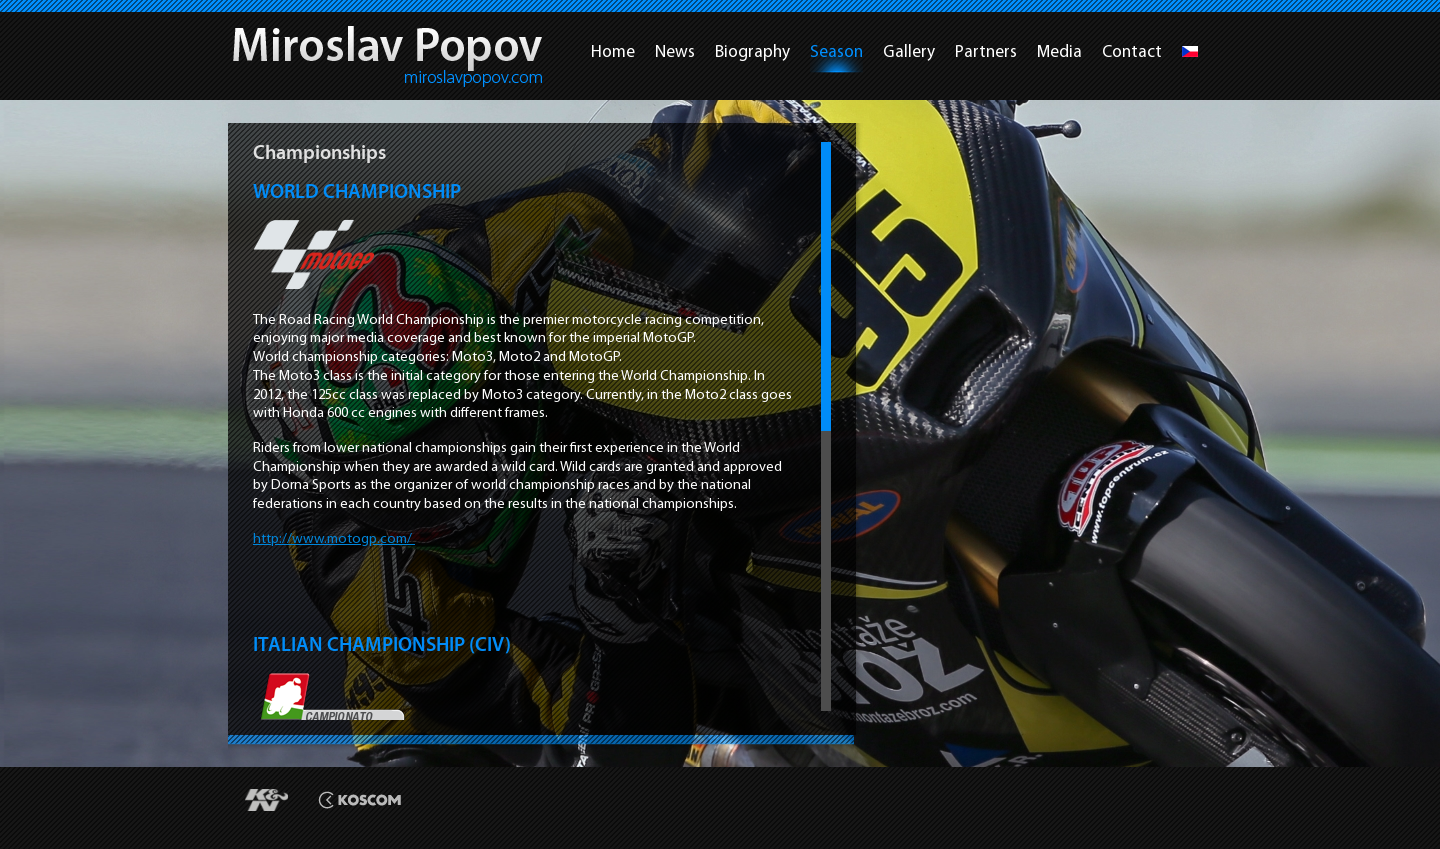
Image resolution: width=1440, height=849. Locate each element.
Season (836, 51)
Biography (752, 51)
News (675, 51)
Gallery (909, 51)
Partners (986, 51)
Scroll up (826, 137)
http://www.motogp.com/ (334, 538)
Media (1059, 51)
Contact (1132, 51)
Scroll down (826, 715)
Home (613, 51)
